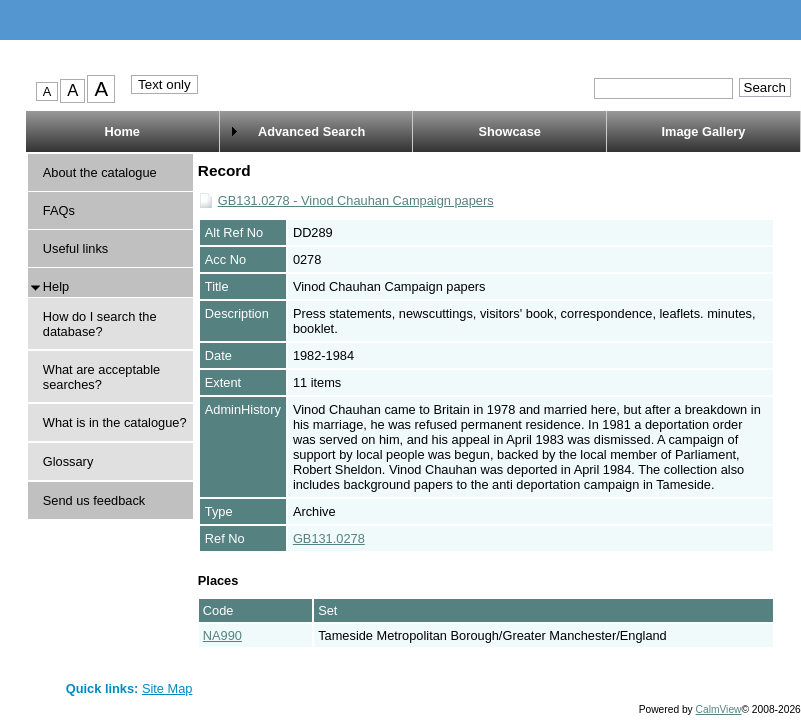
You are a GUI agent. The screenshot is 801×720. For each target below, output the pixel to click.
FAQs (59, 210)
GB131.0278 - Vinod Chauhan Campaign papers (356, 200)
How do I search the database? (100, 324)
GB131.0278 (329, 538)
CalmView (719, 709)
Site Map (167, 688)
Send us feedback (94, 500)
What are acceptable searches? (101, 377)
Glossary (68, 461)
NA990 (222, 635)
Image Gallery (703, 131)
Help (56, 286)
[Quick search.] (663, 88)
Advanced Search (311, 131)
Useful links (75, 248)
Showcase (509, 131)
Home (122, 131)
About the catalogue (100, 172)
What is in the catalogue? (115, 422)
